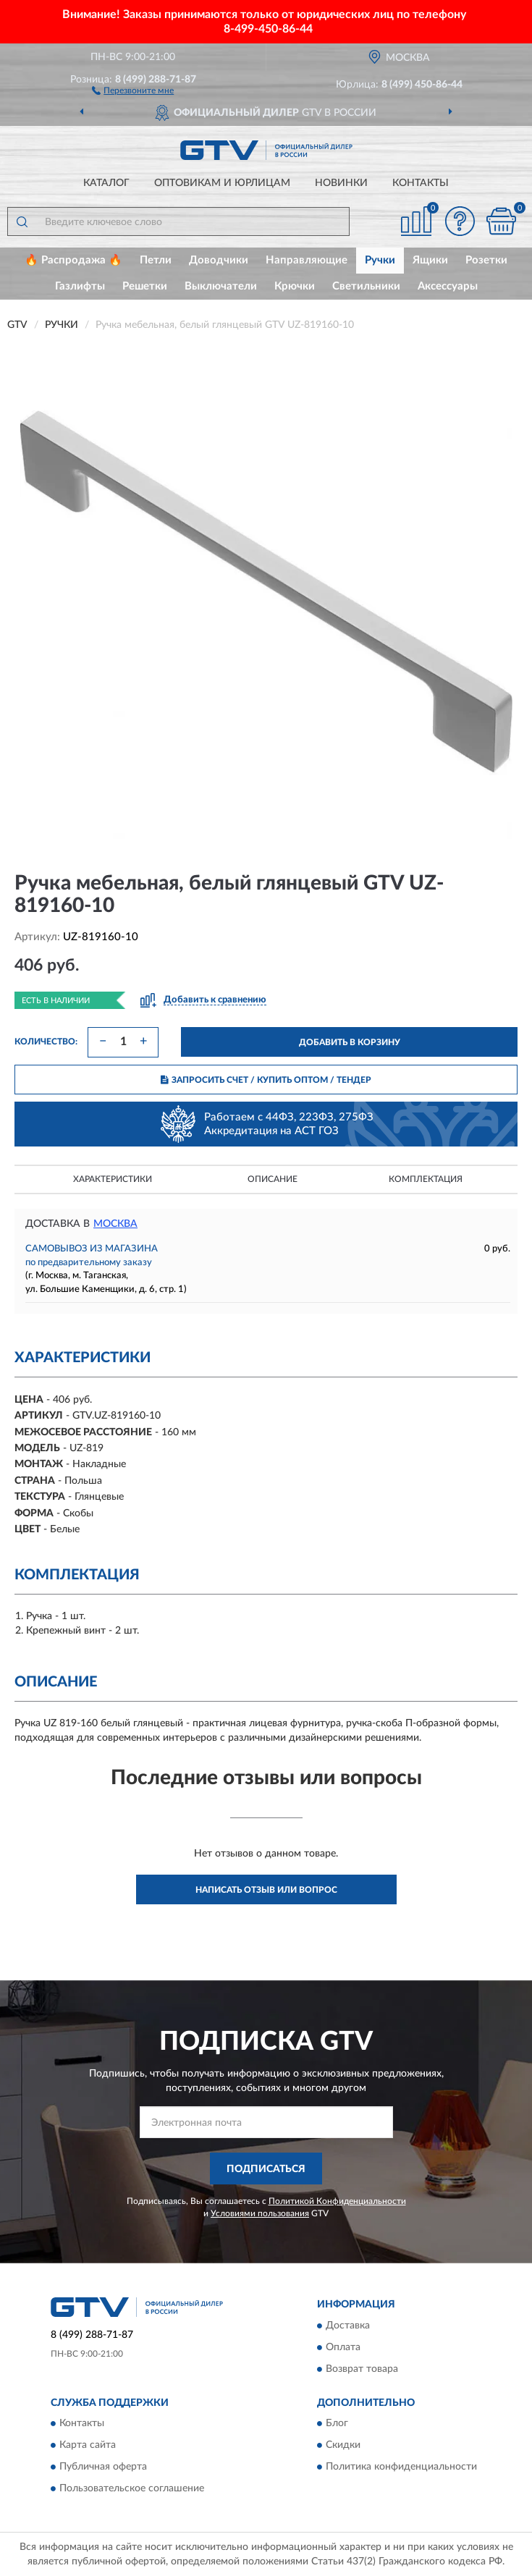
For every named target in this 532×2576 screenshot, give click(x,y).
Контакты (420, 183)
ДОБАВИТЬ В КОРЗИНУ (349, 1042)
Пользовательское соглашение (131, 2489)
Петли (156, 260)
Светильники (366, 286)
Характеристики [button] (112, 1179)
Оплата (343, 2347)
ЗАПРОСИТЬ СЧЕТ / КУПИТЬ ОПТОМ (266, 1080)
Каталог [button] (106, 183)
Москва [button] (115, 1224)
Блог (337, 2424)
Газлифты (80, 286)
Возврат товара (362, 2369)
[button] (133, 89)
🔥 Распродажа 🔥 (73, 260)
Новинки (341, 183)
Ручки (380, 260)
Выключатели (221, 286)
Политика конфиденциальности (401, 2467)
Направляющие (306, 260)
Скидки (343, 2446)
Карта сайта (87, 2446)
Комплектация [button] (426, 1179)
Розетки (486, 260)
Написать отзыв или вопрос (266, 1889)
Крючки (294, 286)
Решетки (144, 286)
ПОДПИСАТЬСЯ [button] (266, 2169)
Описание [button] (272, 1179)
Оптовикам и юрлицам (222, 183)
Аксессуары (448, 286)
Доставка (348, 2325)
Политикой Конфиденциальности (337, 2201)
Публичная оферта (103, 2467)
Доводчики (218, 260)
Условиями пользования (260, 2213)
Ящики (430, 260)
